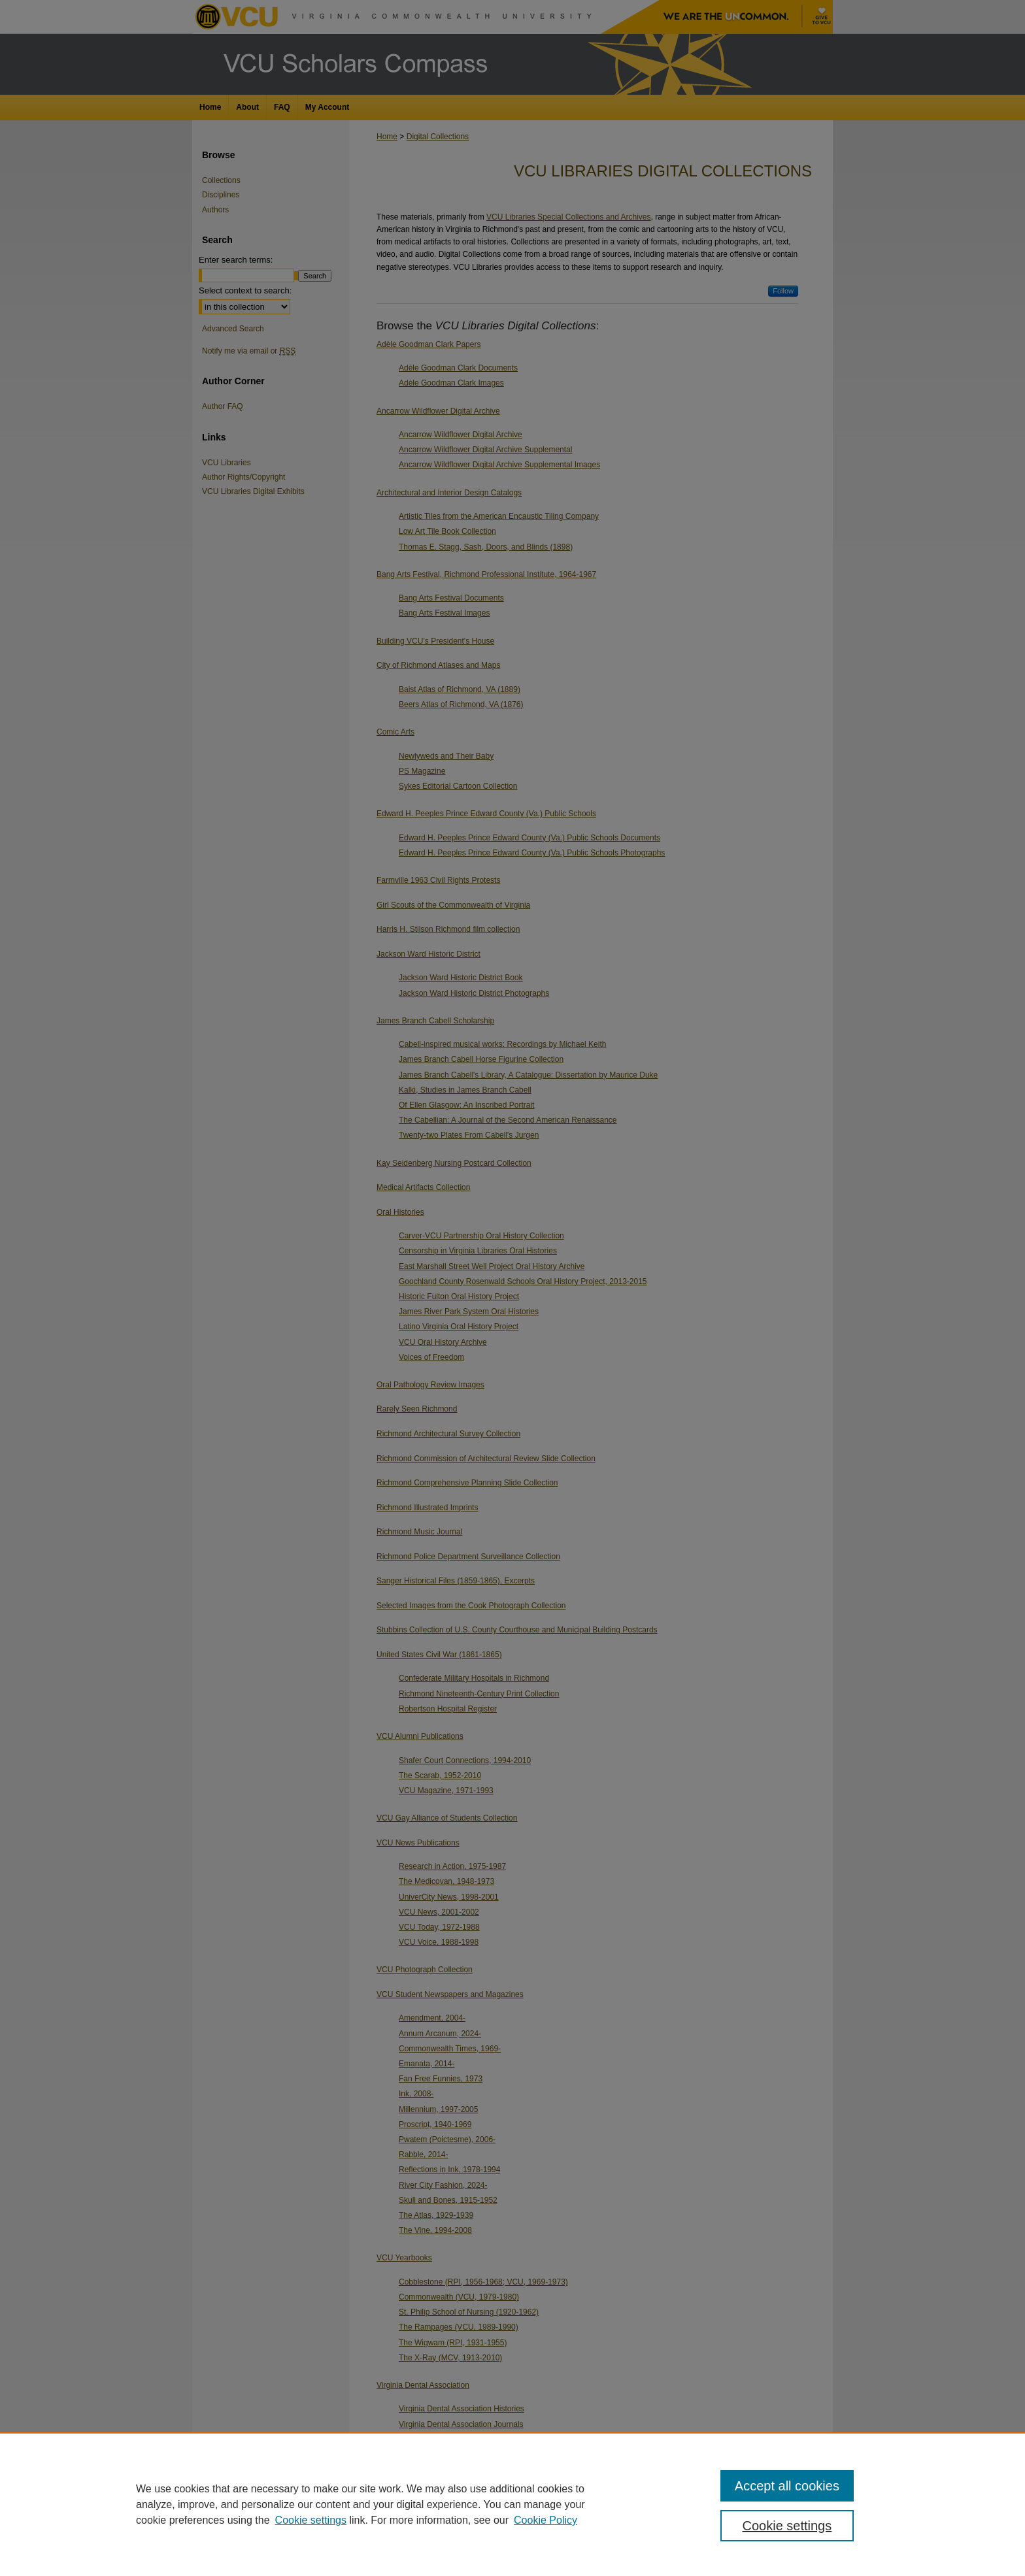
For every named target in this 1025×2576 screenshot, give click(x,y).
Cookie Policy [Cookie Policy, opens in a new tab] (545, 2520)
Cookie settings (310, 2520)
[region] (512, 2504)
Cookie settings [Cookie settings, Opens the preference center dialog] (787, 2525)
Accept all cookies (787, 2486)
